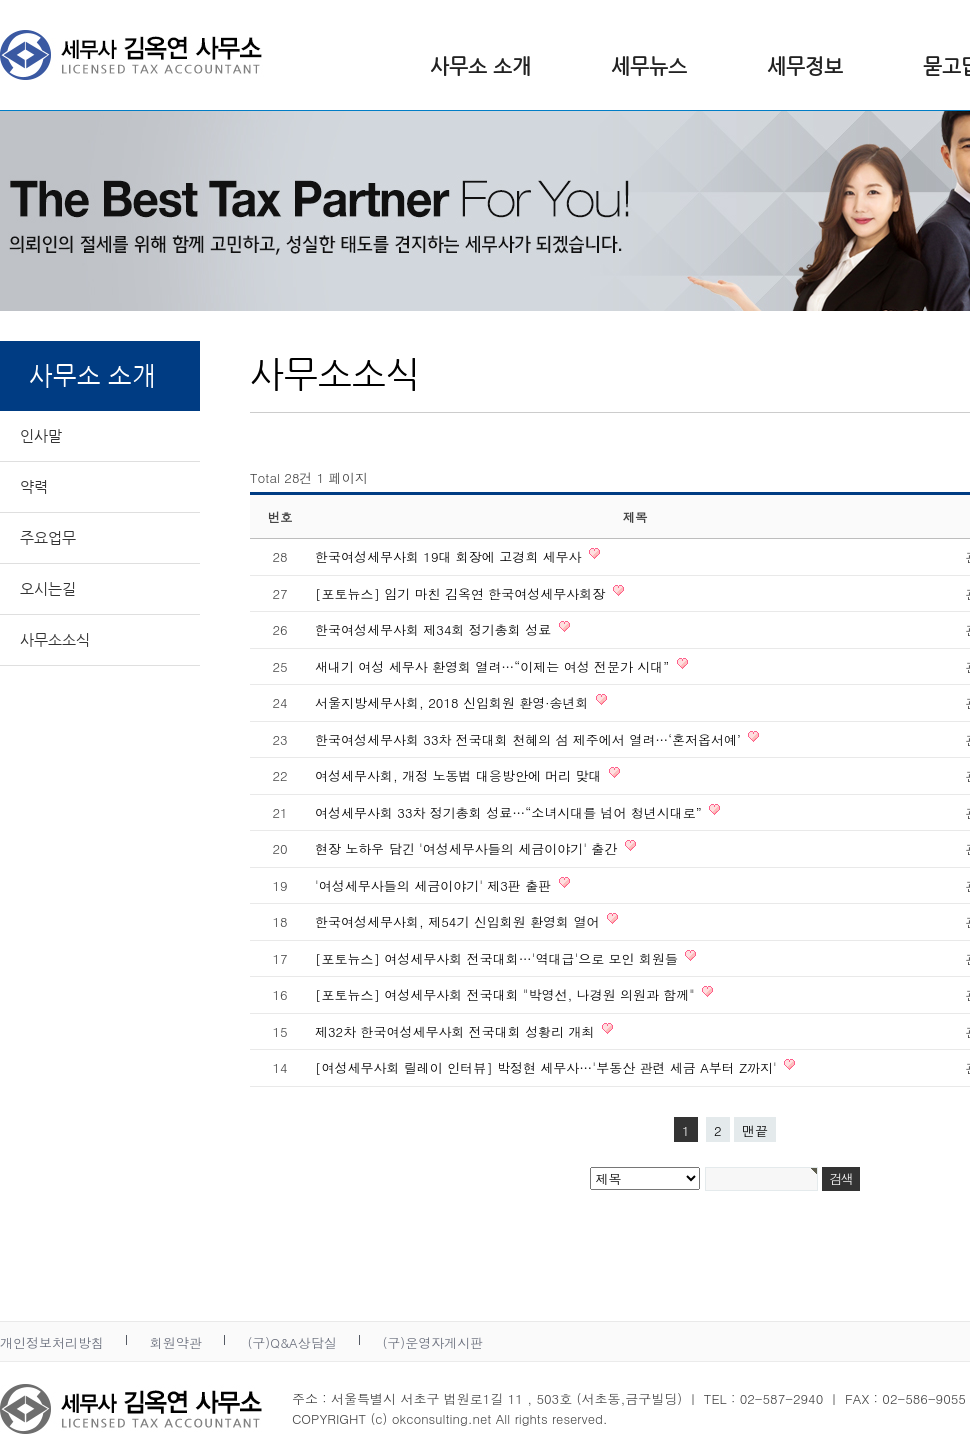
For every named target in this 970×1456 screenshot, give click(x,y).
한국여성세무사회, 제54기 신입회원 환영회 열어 (459, 921)
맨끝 (755, 1130)
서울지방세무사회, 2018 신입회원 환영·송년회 (454, 702)
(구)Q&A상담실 (291, 1342)
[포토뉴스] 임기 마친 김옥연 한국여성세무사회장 (462, 593)
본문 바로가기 (0, 0)
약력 (34, 486)
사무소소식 (55, 639)
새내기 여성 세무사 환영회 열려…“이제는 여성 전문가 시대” (494, 666)
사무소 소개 (480, 66)
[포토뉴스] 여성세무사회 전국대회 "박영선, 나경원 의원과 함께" (507, 994)
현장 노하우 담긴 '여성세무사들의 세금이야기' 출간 (468, 848)
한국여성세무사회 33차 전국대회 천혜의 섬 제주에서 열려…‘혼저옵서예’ (530, 739)
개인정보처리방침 (52, 1342)
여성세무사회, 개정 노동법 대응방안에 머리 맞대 (460, 775)
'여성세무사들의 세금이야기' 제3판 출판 (435, 885)
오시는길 (48, 588)
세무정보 (805, 66)
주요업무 (48, 537)
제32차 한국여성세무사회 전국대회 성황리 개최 (457, 1031)
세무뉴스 (649, 66)
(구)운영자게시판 (432, 1342)
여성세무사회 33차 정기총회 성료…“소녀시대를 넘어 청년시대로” (510, 812)
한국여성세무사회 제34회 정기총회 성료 (435, 629)
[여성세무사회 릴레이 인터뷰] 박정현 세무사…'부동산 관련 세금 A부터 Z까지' (548, 1067)
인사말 (41, 435)
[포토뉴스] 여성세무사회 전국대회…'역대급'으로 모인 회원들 (498, 958)
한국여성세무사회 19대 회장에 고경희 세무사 (450, 556)
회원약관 (176, 1342)
